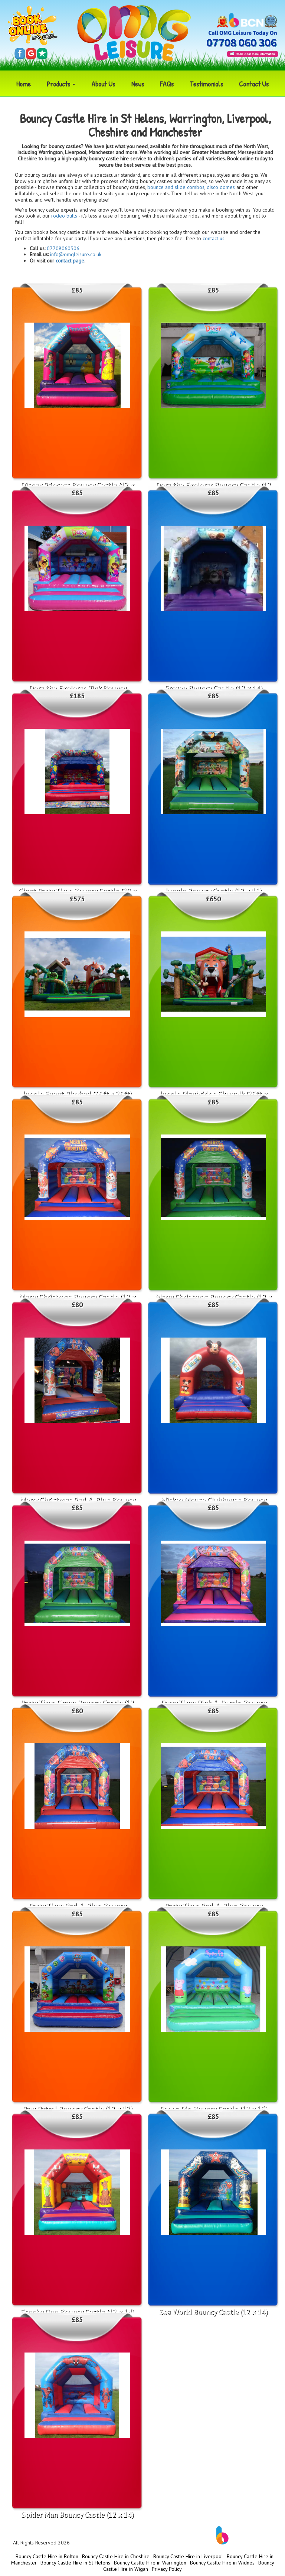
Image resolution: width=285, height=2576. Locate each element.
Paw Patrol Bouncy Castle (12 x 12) (77, 2109)
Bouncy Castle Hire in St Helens (75, 2562)
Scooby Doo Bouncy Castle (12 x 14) (77, 2312)
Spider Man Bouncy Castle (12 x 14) (77, 2514)
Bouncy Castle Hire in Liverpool (188, 2556)
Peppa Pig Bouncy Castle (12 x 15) (213, 2109)
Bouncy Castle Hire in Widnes (222, 2562)
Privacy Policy (167, 2569)
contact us (214, 238)
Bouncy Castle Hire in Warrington (150, 2562)
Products (61, 84)
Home (23, 84)
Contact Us (254, 84)
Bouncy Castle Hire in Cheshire (116, 2556)
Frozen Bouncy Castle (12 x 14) (213, 688)
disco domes (221, 187)
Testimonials (206, 84)
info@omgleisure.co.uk (75, 254)
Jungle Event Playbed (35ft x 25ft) (77, 1094)
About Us (103, 84)
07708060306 (63, 248)
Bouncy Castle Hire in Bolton (47, 2556)
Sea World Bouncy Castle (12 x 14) (213, 2312)
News (137, 84)
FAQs (167, 84)
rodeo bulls (64, 215)
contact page (70, 260)
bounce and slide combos (175, 187)
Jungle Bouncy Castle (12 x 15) (213, 891)
